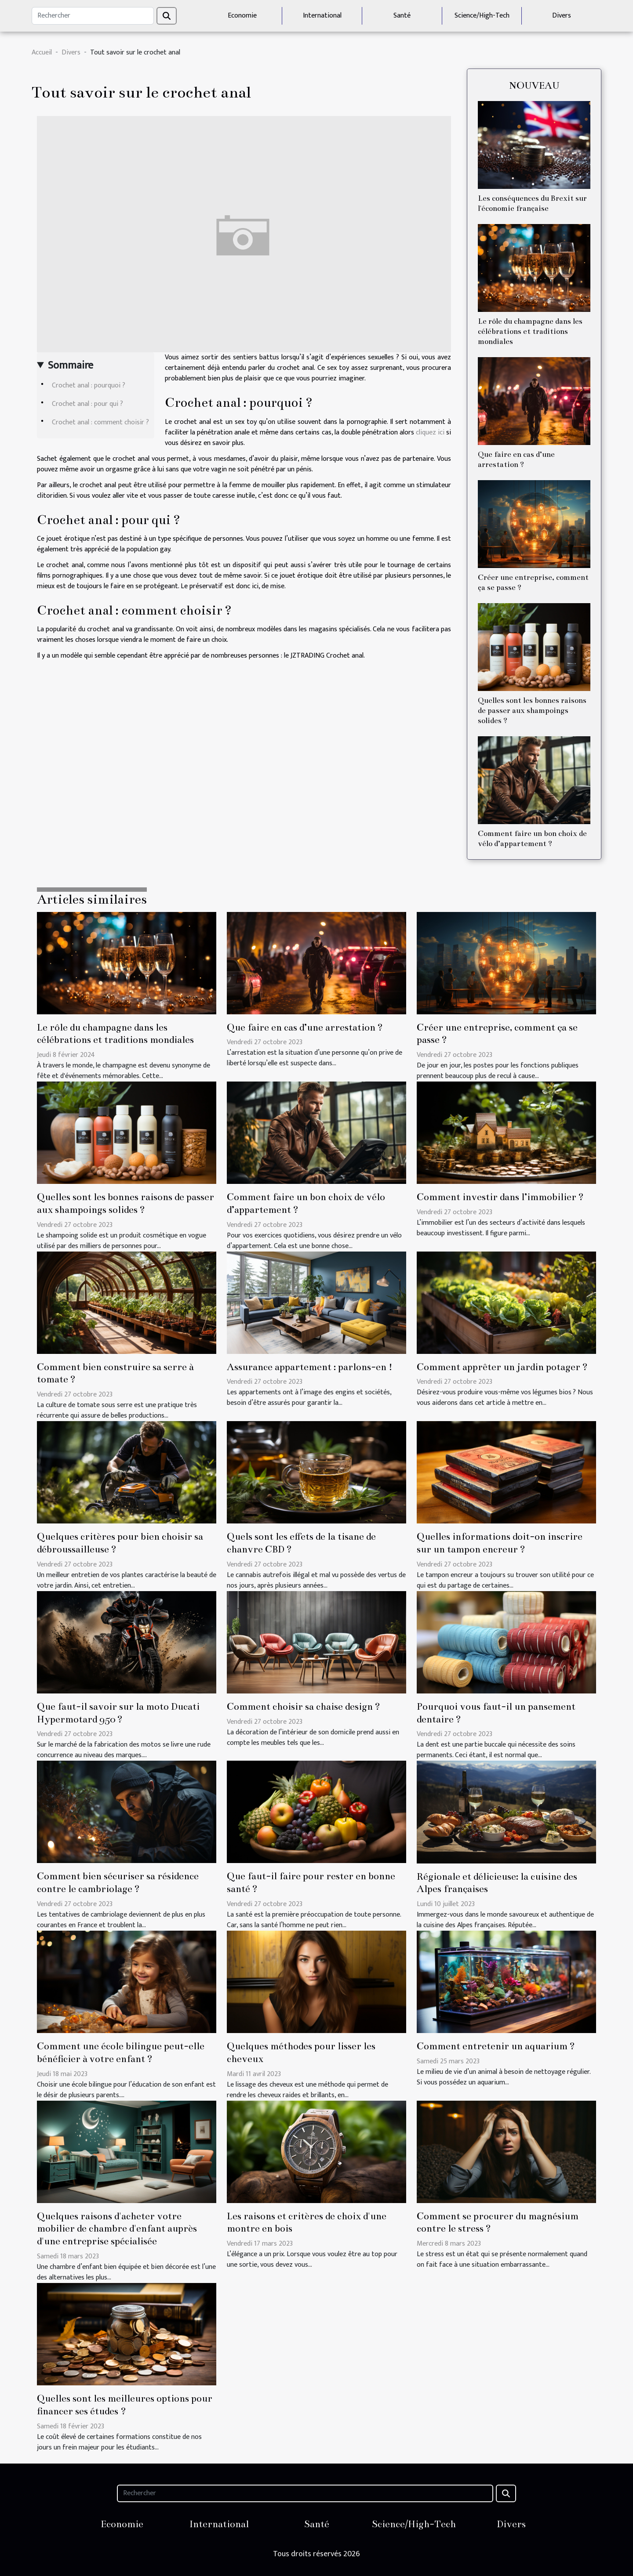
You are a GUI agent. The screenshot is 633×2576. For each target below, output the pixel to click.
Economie (242, 16)
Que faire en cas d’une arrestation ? (305, 1027)
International (322, 16)
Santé (402, 16)
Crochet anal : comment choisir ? (100, 422)
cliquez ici (430, 432)
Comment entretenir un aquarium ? (496, 2046)
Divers (561, 16)
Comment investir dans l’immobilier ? (500, 1197)
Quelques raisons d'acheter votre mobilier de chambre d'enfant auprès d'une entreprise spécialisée (117, 2228)
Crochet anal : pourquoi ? (88, 385)
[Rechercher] (93, 16)
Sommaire (70, 365)
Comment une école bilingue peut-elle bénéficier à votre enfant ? (120, 2052)
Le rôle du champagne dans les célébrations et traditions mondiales (530, 331)
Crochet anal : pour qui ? (87, 404)
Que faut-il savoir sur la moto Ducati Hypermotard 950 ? (118, 1712)
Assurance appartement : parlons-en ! (310, 1367)
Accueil (42, 52)
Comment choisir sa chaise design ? (303, 1706)
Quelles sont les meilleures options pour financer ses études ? (124, 2404)
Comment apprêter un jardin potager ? (502, 1367)
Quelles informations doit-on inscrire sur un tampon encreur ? (499, 1542)
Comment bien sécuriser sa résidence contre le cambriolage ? (118, 1882)
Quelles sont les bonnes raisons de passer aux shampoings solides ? (532, 710)
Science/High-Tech (482, 16)
